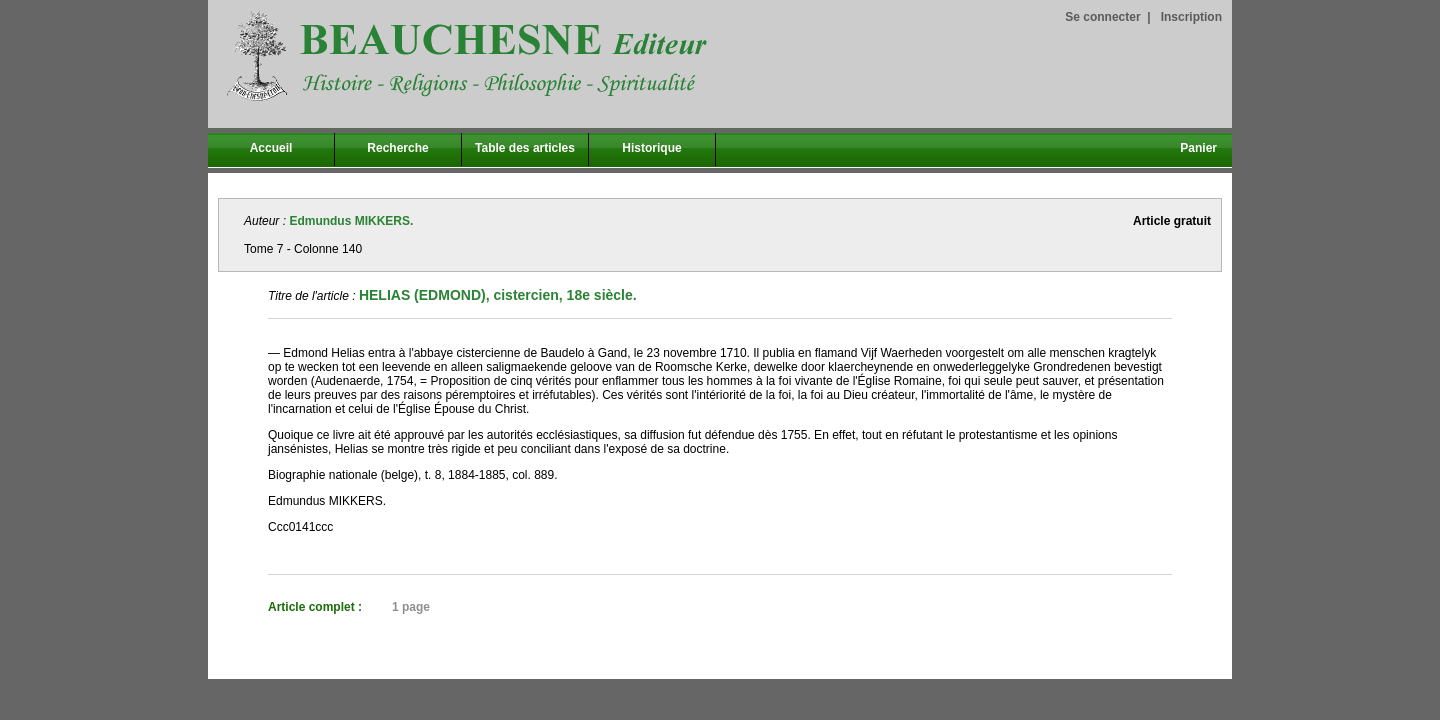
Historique (651, 148)
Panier (1198, 148)
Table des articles (525, 148)
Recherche (397, 148)
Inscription (1191, 17)
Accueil (271, 148)
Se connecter (1102, 17)
